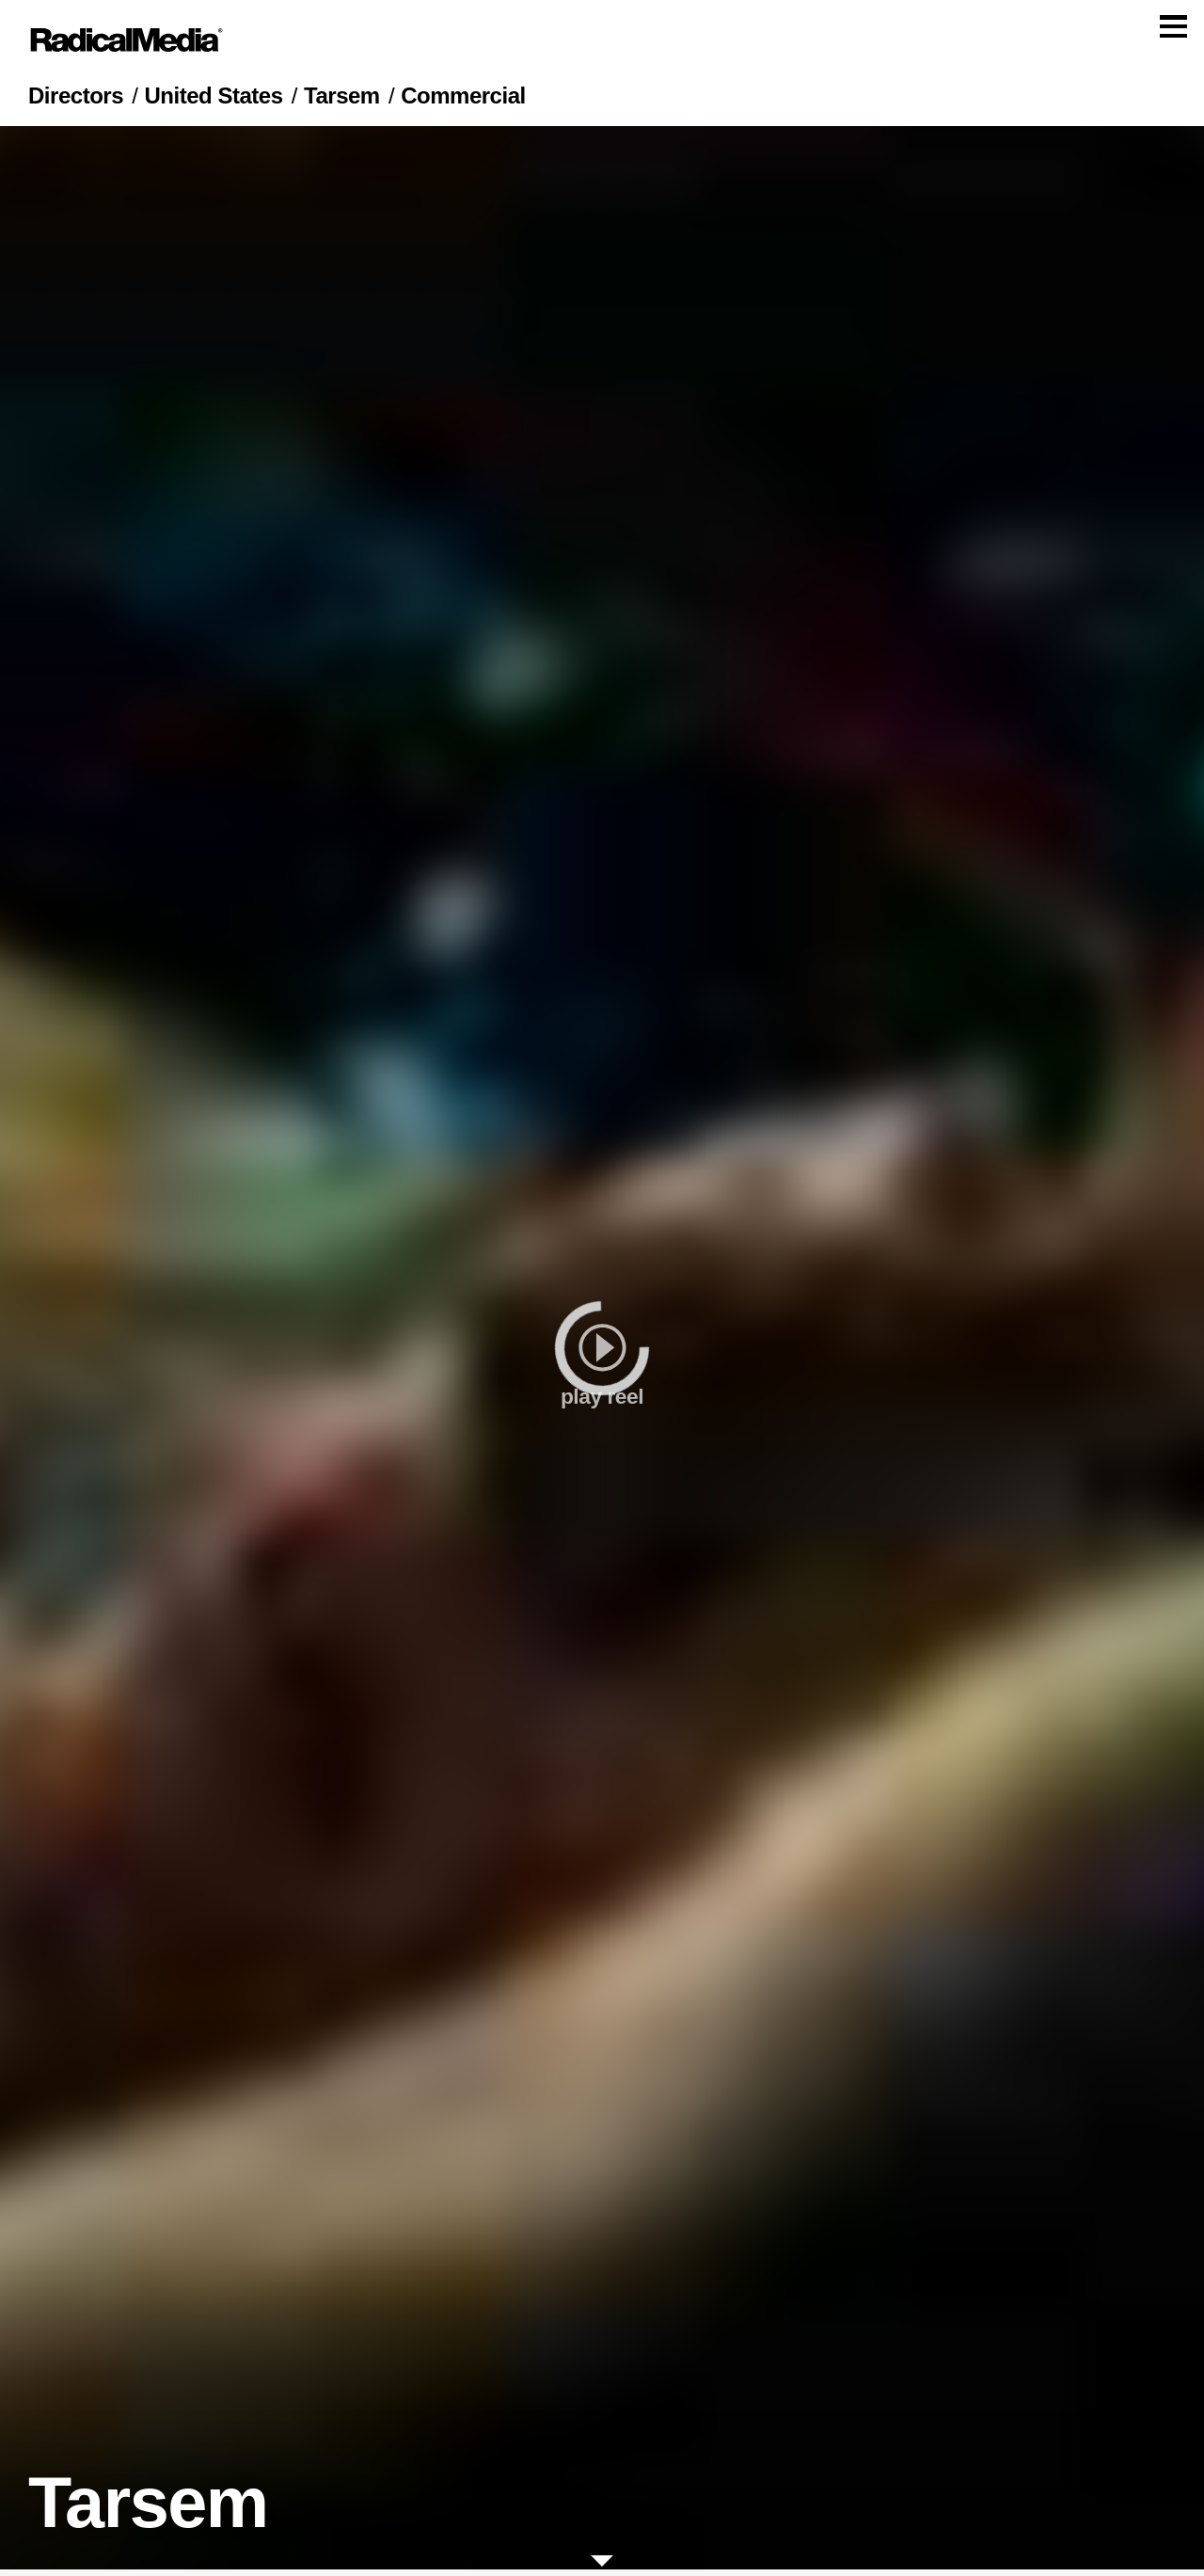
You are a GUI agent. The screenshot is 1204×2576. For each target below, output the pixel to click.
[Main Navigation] (602, 43)
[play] (602, 1354)
